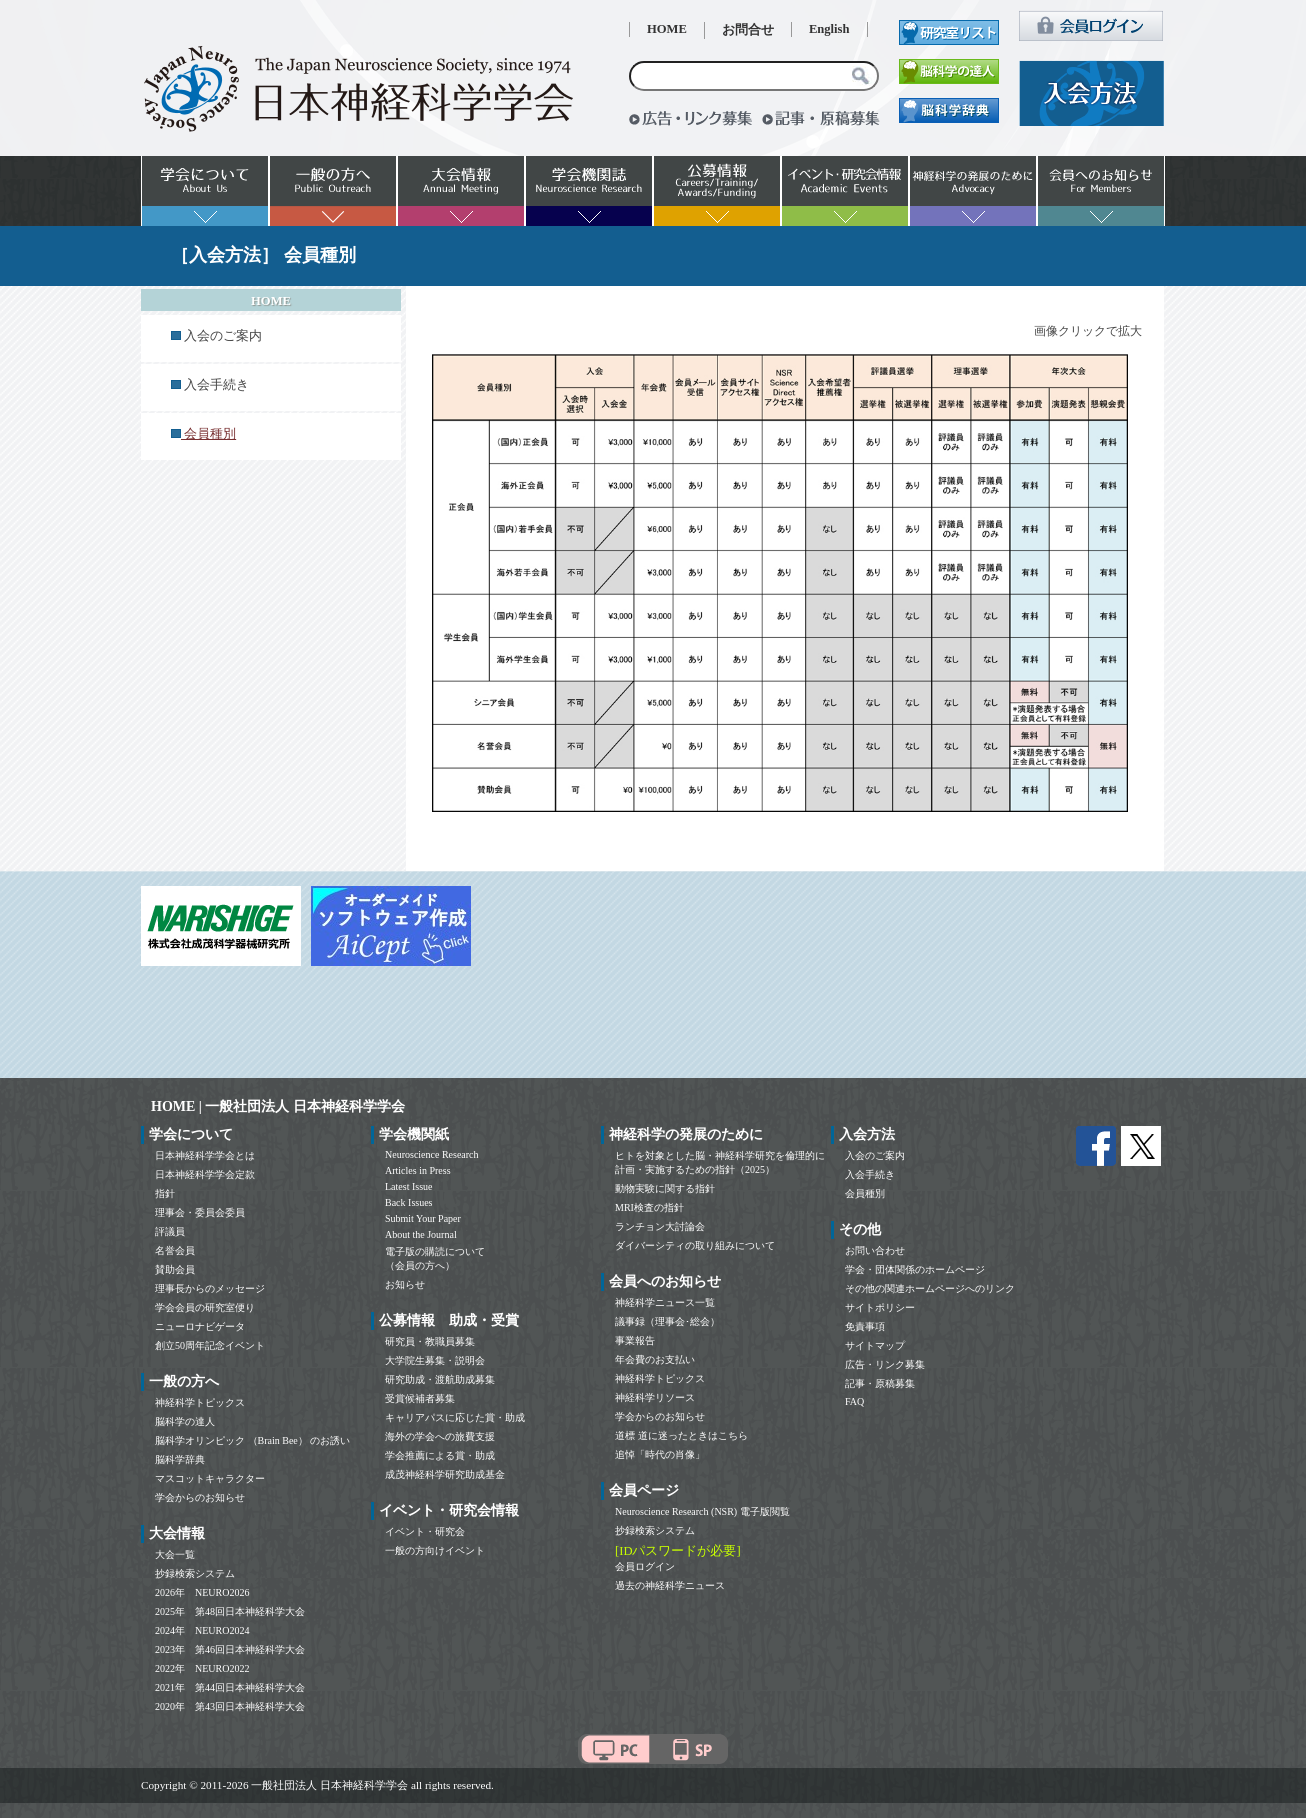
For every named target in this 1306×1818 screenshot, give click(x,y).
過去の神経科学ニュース (670, 1585)
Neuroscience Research (432, 1154)
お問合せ (748, 30)
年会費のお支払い (655, 1359)
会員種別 (865, 1193)
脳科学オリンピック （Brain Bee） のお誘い (252, 1440)
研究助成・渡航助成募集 (440, 1379)
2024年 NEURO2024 (202, 1630)
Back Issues (409, 1202)
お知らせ (405, 1284)
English (829, 29)
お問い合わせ (875, 1250)
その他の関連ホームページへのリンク (930, 1288)
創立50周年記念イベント (210, 1345)
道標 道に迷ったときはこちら (681, 1435)
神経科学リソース (655, 1397)
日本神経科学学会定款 (205, 1174)
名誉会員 (175, 1250)
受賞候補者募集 (420, 1398)
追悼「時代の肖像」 (660, 1454)
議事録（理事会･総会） (667, 1321)
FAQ (854, 1401)
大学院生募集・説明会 (435, 1360)
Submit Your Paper (423, 1218)
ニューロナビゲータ (200, 1326)
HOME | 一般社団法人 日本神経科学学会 (278, 1106)
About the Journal (421, 1234)
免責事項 (865, 1326)
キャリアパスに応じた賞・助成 (455, 1417)
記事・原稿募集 (880, 1383)
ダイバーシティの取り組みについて (695, 1245)
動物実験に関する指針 (665, 1188)
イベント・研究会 (425, 1531)
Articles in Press (418, 1170)
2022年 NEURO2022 (202, 1668)
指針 (165, 1193)
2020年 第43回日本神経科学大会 (230, 1706)
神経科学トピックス (200, 1402)
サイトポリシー (880, 1307)
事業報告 (635, 1340)
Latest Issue (409, 1186)
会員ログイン (645, 1566)
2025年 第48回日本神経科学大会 (230, 1611)
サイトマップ (875, 1345)
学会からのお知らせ (200, 1497)
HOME (667, 29)
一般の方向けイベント (435, 1550)
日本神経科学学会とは (205, 1155)
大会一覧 (175, 1554)
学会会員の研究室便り (205, 1307)
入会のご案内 (223, 336)
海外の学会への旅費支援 (440, 1436)
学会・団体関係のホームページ (915, 1269)
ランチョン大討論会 (660, 1226)
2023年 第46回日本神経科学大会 (230, 1649)
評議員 (170, 1231)
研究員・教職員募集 (430, 1341)
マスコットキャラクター (210, 1478)
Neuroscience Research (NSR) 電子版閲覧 (702, 1511)
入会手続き (216, 385)
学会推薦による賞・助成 (440, 1455)
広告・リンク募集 (885, 1364)
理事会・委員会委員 (200, 1212)
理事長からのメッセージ (210, 1288)
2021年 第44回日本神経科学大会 (230, 1687)
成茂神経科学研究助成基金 (445, 1474)
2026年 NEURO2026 (202, 1592)
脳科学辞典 (180, 1459)
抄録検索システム (195, 1573)
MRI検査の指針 (649, 1207)
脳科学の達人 (185, 1421)
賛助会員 (175, 1269)
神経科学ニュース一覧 (665, 1302)
